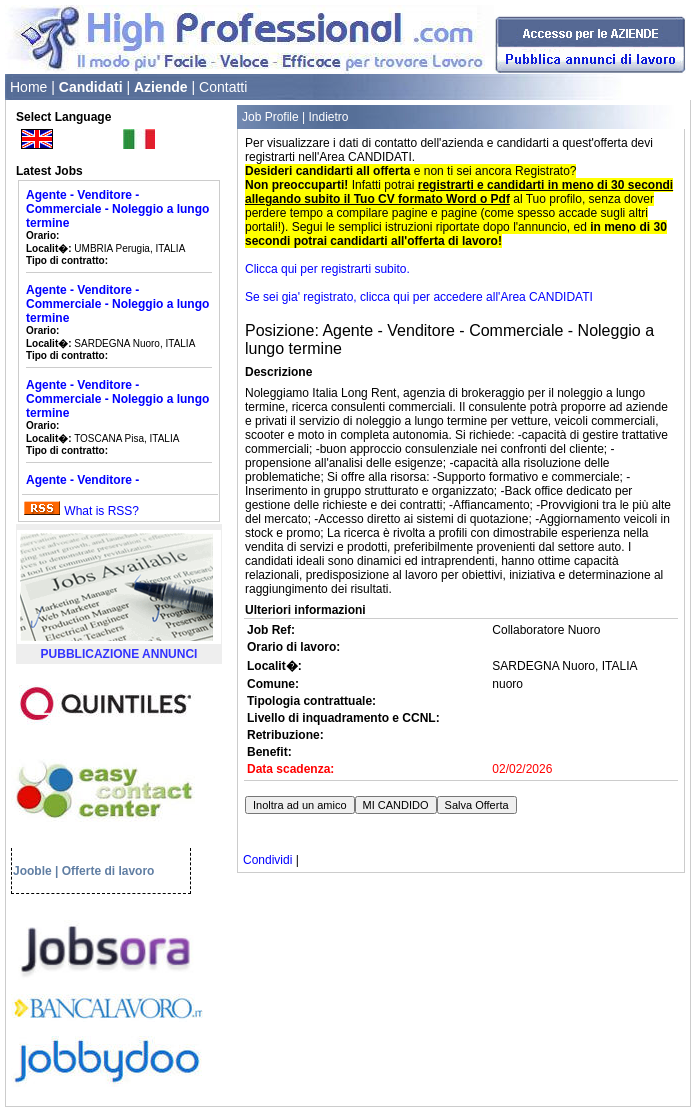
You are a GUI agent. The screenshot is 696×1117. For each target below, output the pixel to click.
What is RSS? (101, 511)
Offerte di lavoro (108, 871)
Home (28, 87)
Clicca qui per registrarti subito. (327, 269)
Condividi (267, 860)
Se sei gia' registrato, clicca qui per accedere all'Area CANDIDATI (419, 297)
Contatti (223, 87)
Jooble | (35, 871)
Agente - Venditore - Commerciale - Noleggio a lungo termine (117, 209)
